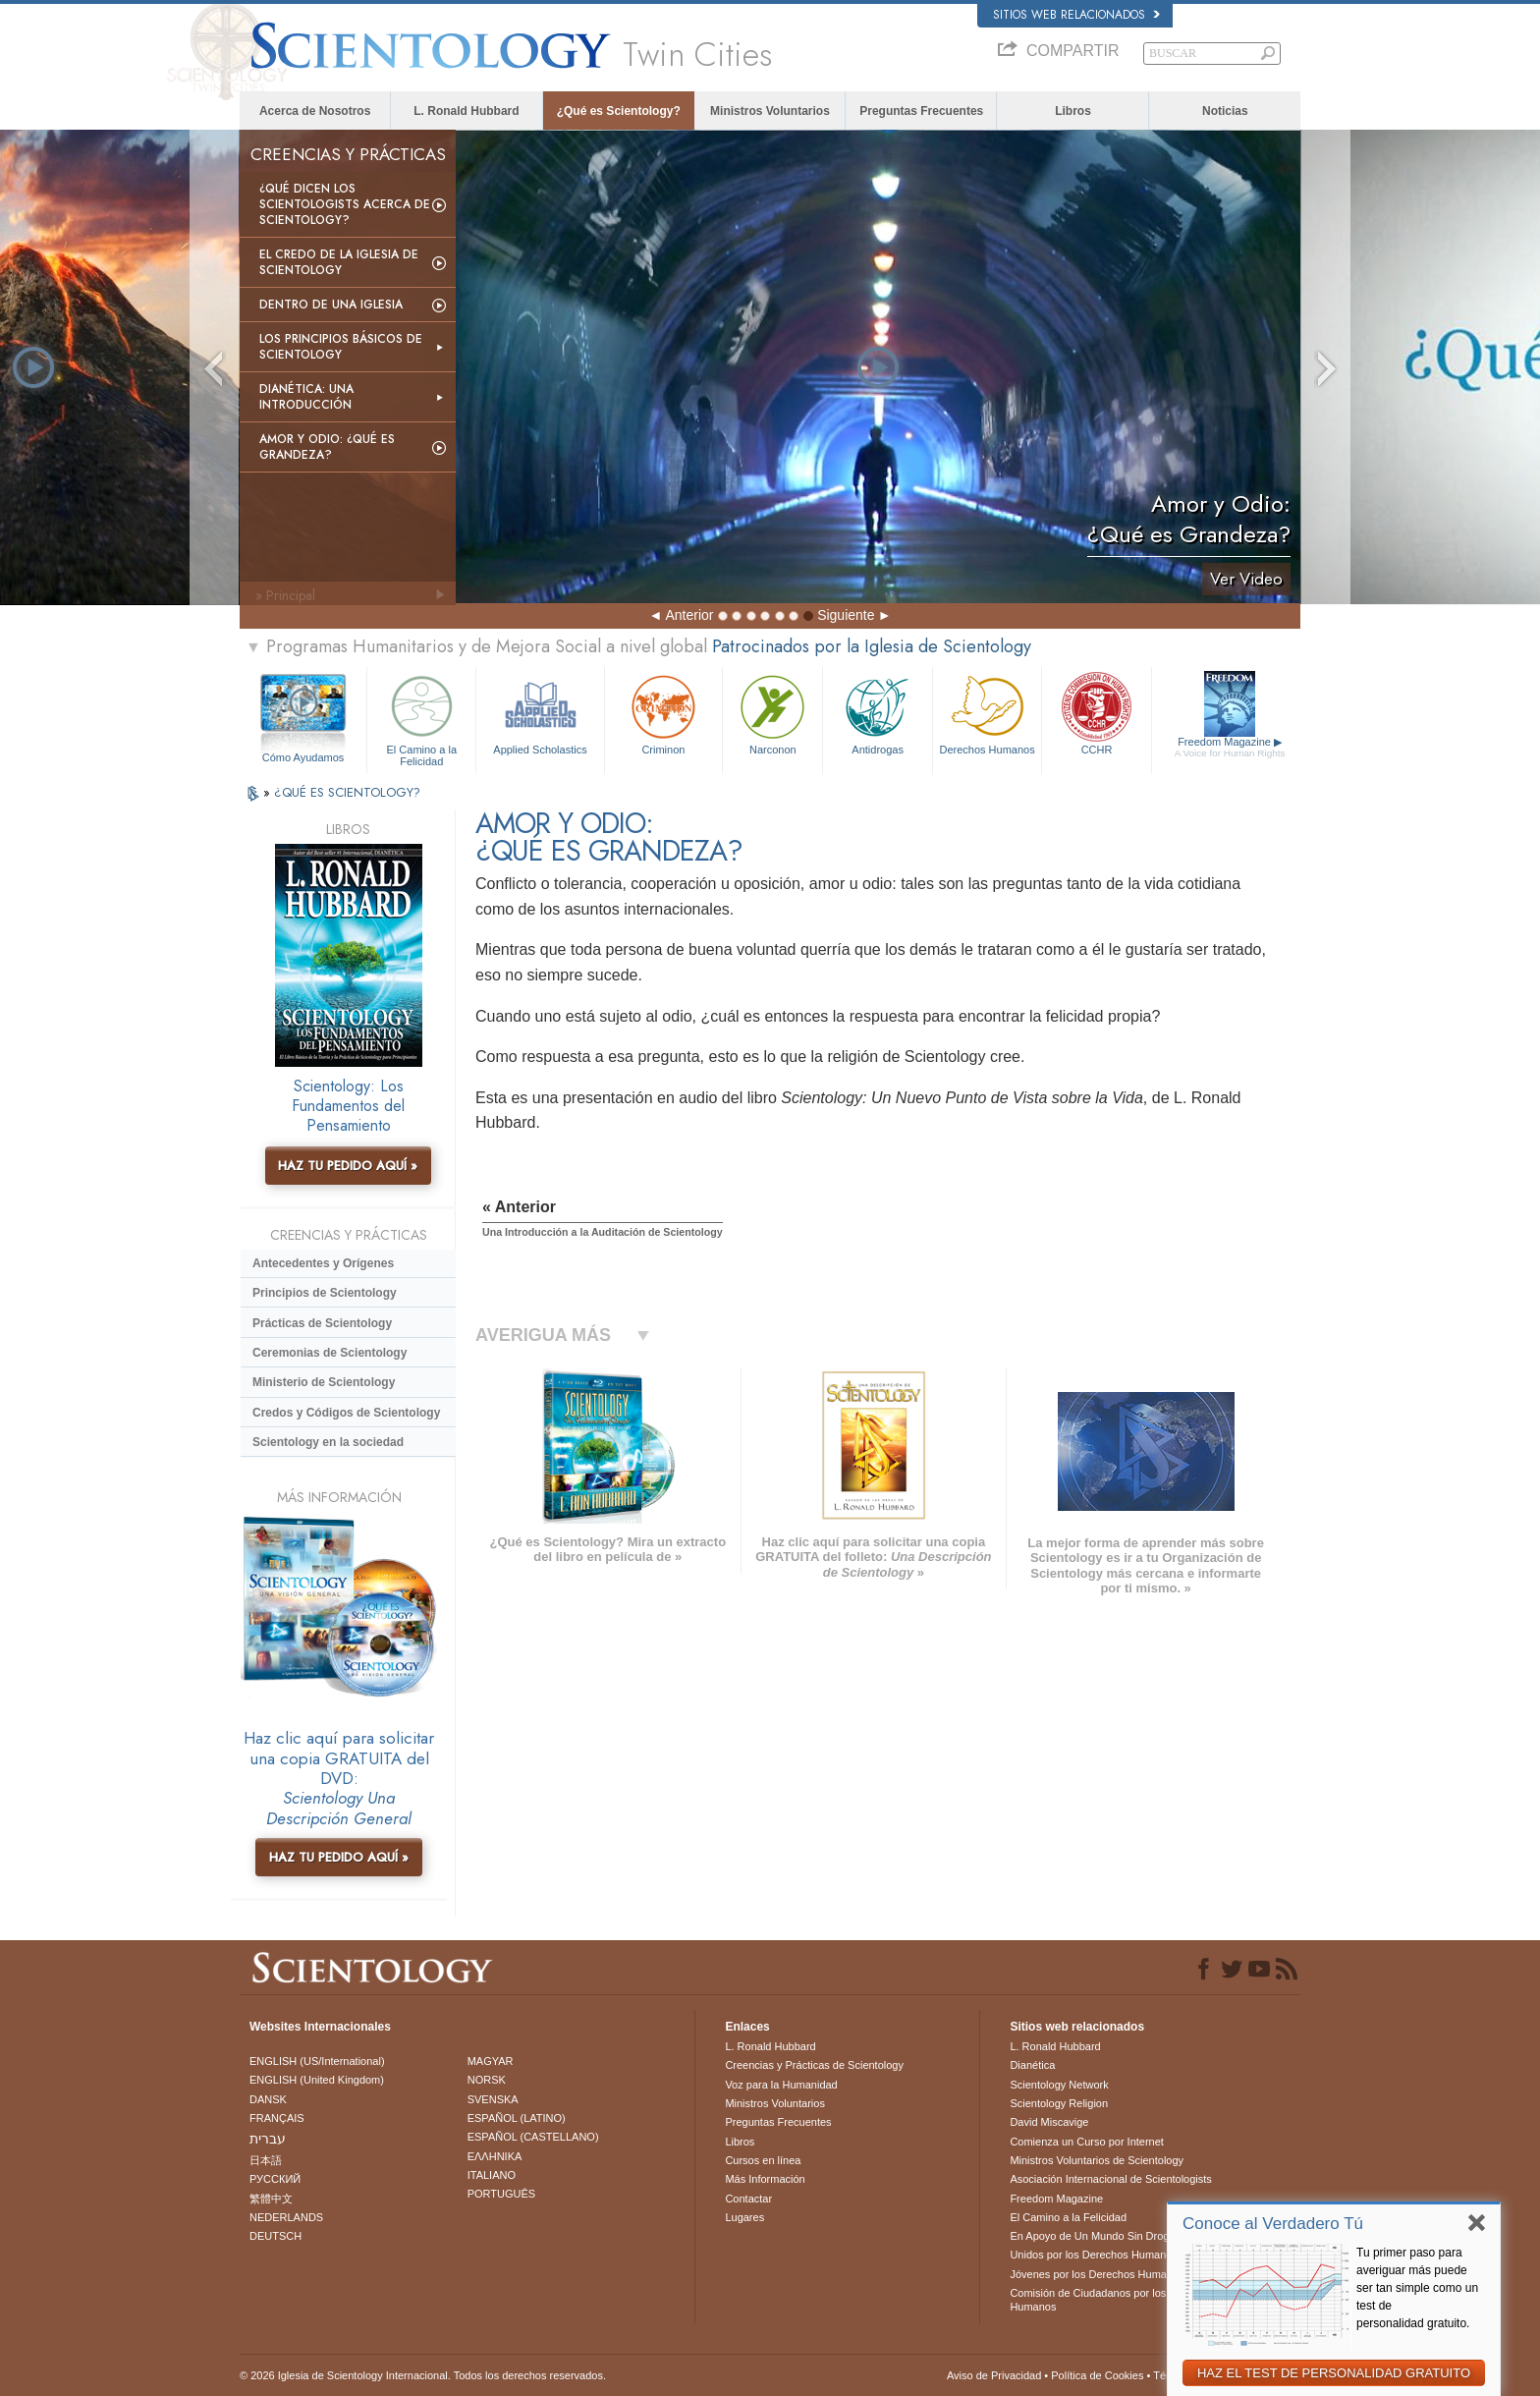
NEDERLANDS (286, 2217)
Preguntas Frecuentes (921, 111)
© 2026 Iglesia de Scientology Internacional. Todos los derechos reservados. (423, 2375)
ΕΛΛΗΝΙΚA (495, 2156)
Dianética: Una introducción (306, 397)
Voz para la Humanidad (781, 2084)
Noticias (1225, 111)
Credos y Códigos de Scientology (346, 1413)
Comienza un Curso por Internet (1087, 2141)
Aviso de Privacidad (994, 2375)
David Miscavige (1049, 2122)
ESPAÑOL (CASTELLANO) (533, 2137)
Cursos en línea (762, 2160)
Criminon (664, 712)
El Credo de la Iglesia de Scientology (338, 262)
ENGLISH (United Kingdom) (316, 2080)
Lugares (744, 2217)
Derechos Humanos (987, 712)
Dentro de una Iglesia (331, 304)
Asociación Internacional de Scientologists (1110, 2179)
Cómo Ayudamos (303, 757)
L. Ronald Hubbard (466, 111)
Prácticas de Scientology (322, 1323)
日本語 (265, 2160)
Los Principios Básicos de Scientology (340, 346)
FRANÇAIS (276, 2118)
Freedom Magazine (1230, 747)
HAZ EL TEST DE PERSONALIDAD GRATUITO (1333, 2373)
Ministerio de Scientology (323, 1382)
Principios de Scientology (324, 1293)
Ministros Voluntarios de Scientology (1096, 2160)
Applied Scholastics (539, 712)
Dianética (1032, 2065)
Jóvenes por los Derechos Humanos (1096, 2274)
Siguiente (845, 615)
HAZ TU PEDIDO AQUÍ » (347, 1165)
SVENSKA (493, 2099)
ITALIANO (492, 2175)
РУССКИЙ (275, 2179)
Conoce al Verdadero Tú (1272, 2223)
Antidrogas (877, 712)
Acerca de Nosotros (314, 111)
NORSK (487, 2080)
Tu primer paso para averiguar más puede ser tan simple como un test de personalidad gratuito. (1417, 2288)
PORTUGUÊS (501, 2194)
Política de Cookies (1097, 2375)
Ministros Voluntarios (770, 111)
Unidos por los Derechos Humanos (1094, 2254)
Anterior (689, 615)
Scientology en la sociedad (328, 1442)
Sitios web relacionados (1076, 15)
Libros (1073, 111)
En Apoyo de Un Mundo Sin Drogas (1095, 2236)
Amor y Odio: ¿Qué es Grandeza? (327, 447)
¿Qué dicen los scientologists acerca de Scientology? (344, 204)
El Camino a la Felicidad (421, 717)
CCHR (1096, 712)
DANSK (268, 2099)
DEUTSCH (275, 2236)
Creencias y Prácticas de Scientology (814, 2065)
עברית (267, 2138)
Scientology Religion (1059, 2103)
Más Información (764, 2179)
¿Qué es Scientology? (619, 111)
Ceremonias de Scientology (329, 1353)
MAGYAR (491, 2061)
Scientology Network (1059, 2084)
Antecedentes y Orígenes (323, 1263)
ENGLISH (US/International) (317, 2061)
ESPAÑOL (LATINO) (517, 2118)
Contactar (748, 2198)
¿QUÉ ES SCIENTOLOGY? (347, 792)
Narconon (772, 712)
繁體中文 (271, 2198)
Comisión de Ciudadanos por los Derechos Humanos (1112, 2299)
